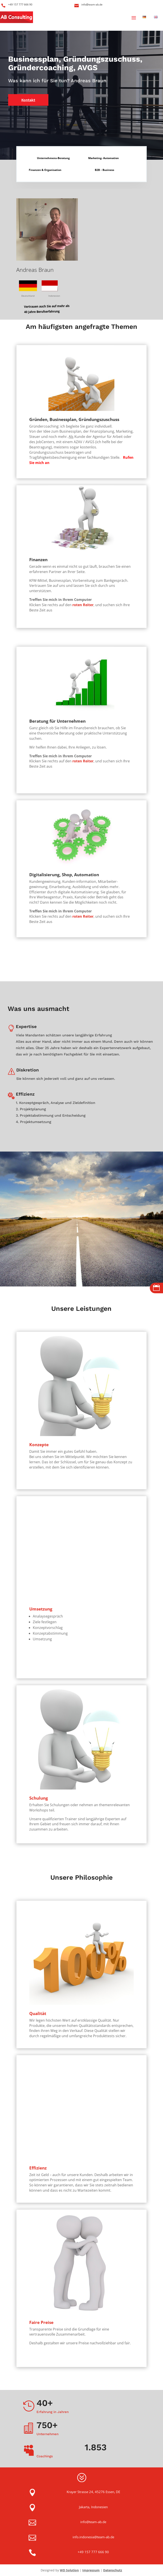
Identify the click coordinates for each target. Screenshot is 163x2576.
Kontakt (28, 95)
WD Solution (69, 2570)
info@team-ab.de (93, 2522)
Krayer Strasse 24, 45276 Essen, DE (93, 2492)
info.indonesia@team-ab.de (93, 2537)
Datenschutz (112, 2570)
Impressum (91, 2570)
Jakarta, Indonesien (93, 2507)
